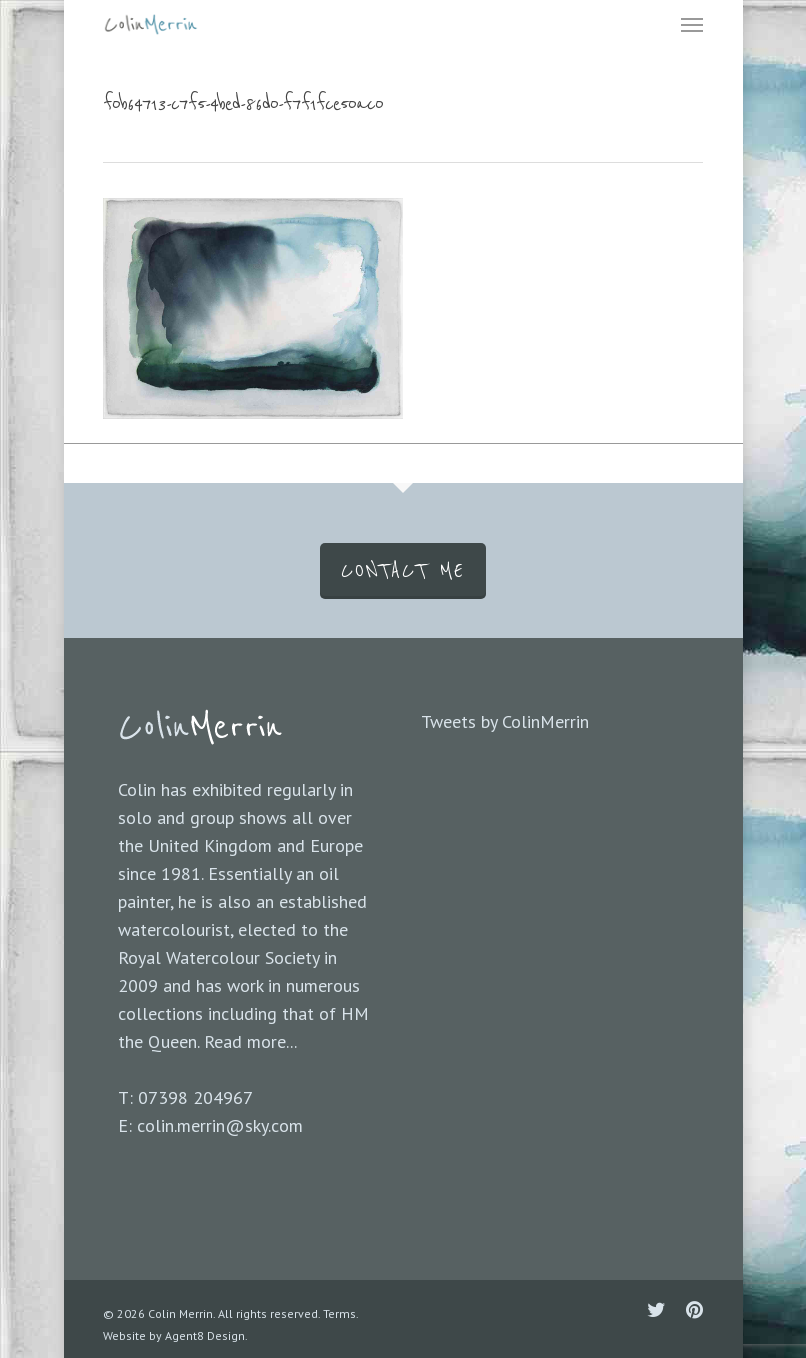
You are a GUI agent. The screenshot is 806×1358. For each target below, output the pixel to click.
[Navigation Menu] (692, 24)
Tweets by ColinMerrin (505, 721)
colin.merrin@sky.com (220, 1125)
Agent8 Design (205, 1335)
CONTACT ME (403, 571)
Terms (339, 1313)
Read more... (250, 1041)
